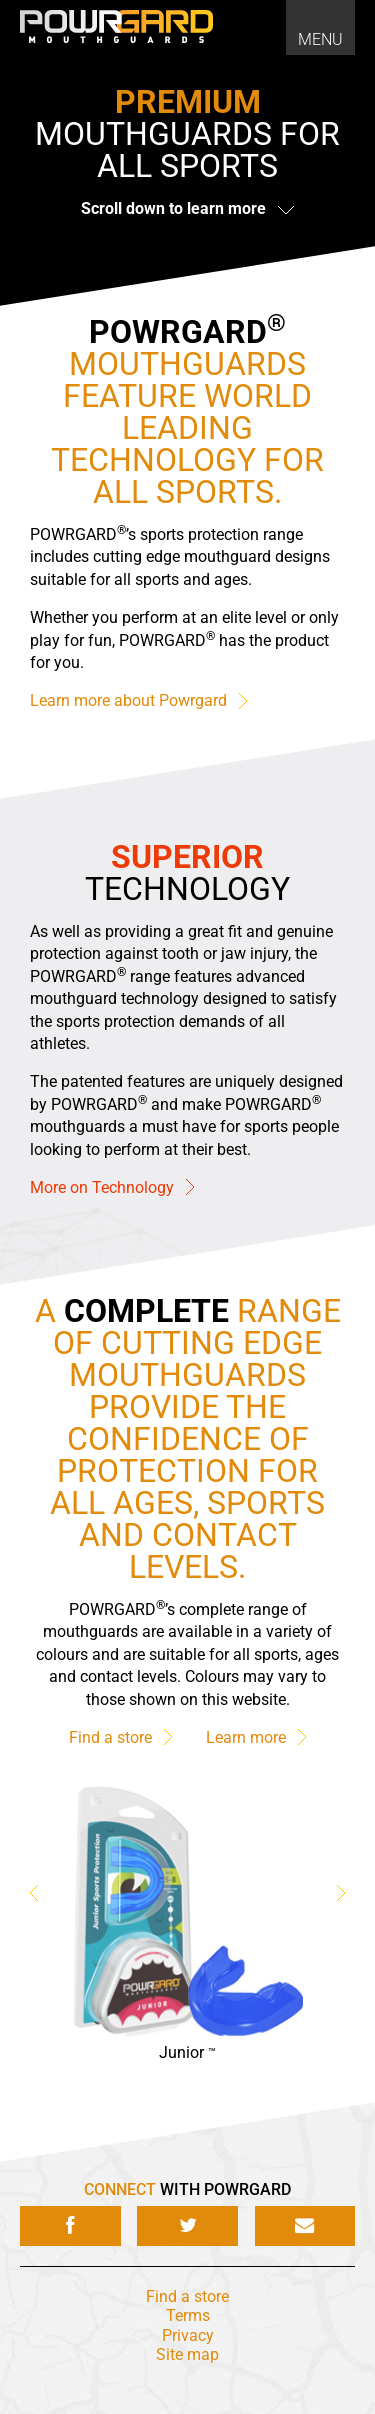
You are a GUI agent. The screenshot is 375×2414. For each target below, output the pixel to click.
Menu (320, 39)
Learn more (256, 1737)
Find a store (120, 1737)
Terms (188, 2315)
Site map (187, 2354)
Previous (34, 1894)
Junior (187, 2052)
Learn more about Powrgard (138, 701)
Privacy (188, 2335)
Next (341, 1894)
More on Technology (112, 1187)
